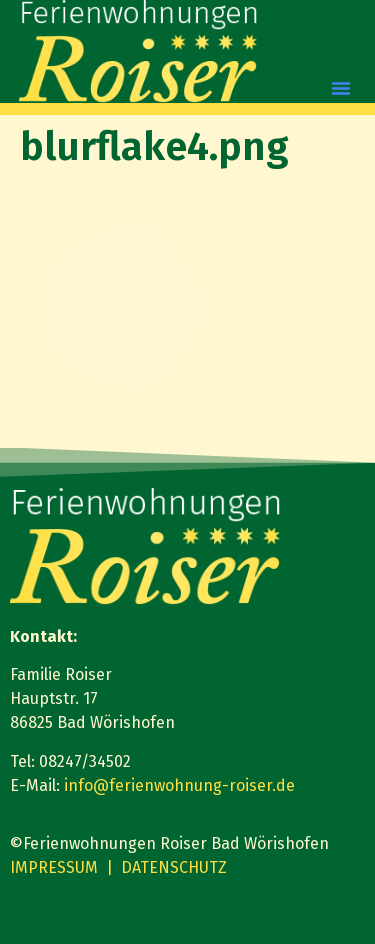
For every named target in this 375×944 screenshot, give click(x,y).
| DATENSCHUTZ (166, 867)
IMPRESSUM (54, 867)
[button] (341, 88)
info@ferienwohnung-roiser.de (179, 785)
